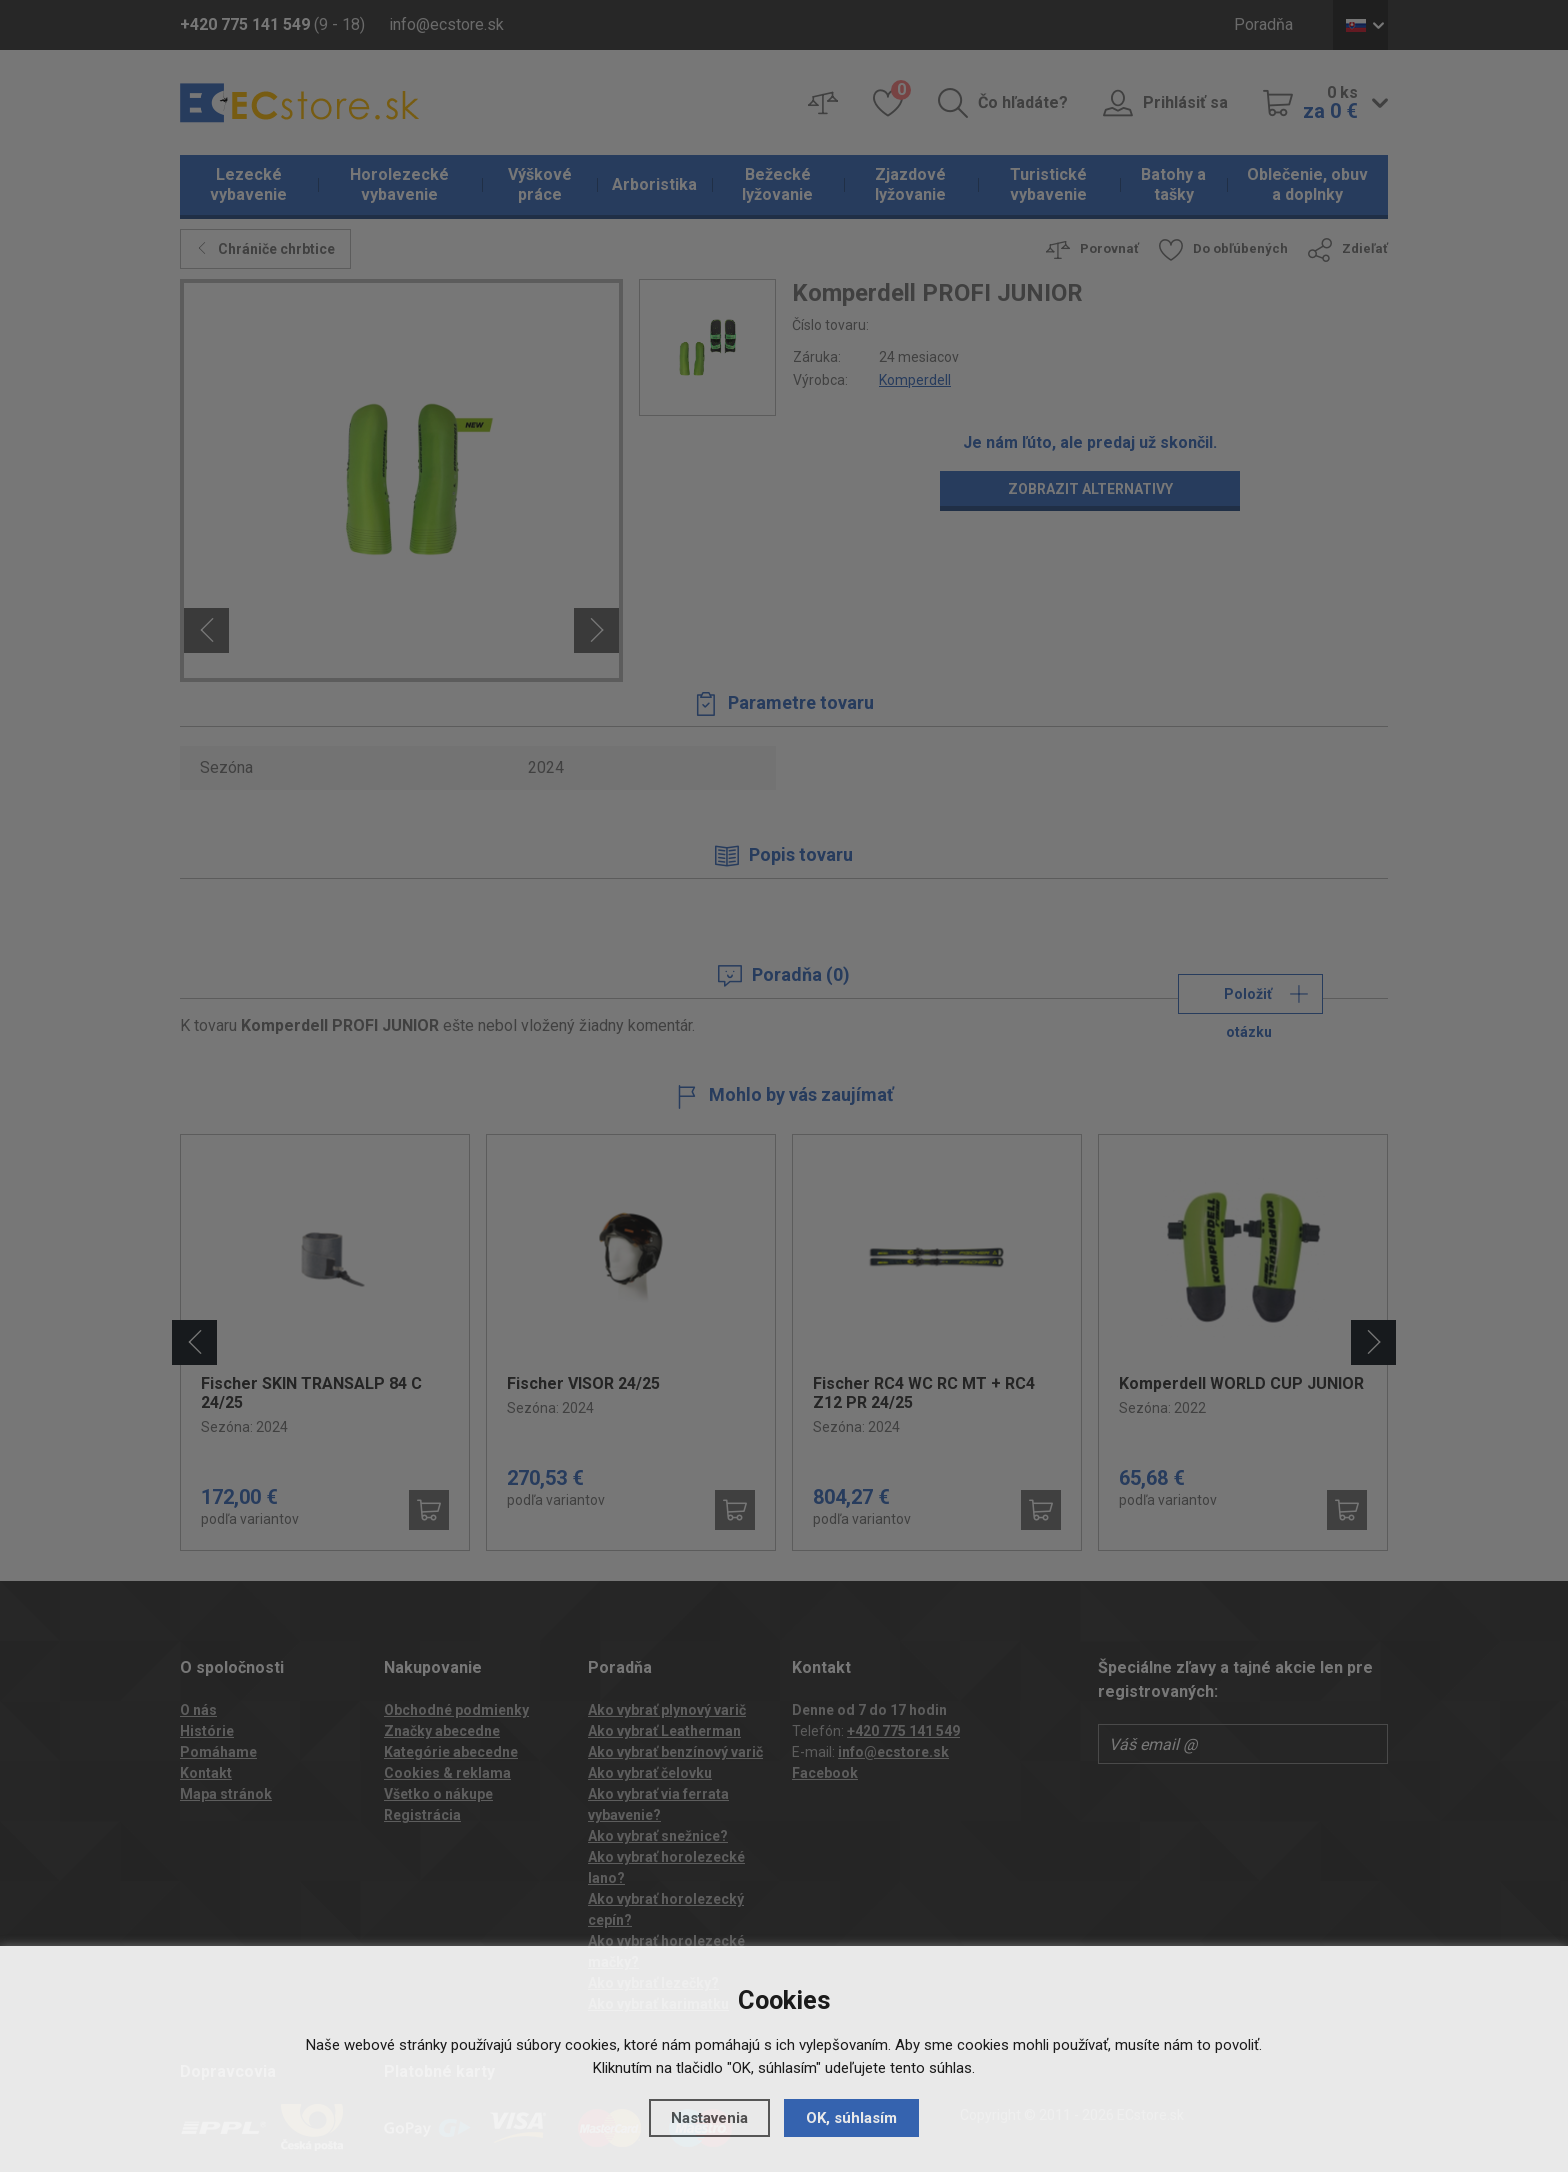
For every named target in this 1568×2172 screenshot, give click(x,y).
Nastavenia (709, 2118)
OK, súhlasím (851, 2118)
